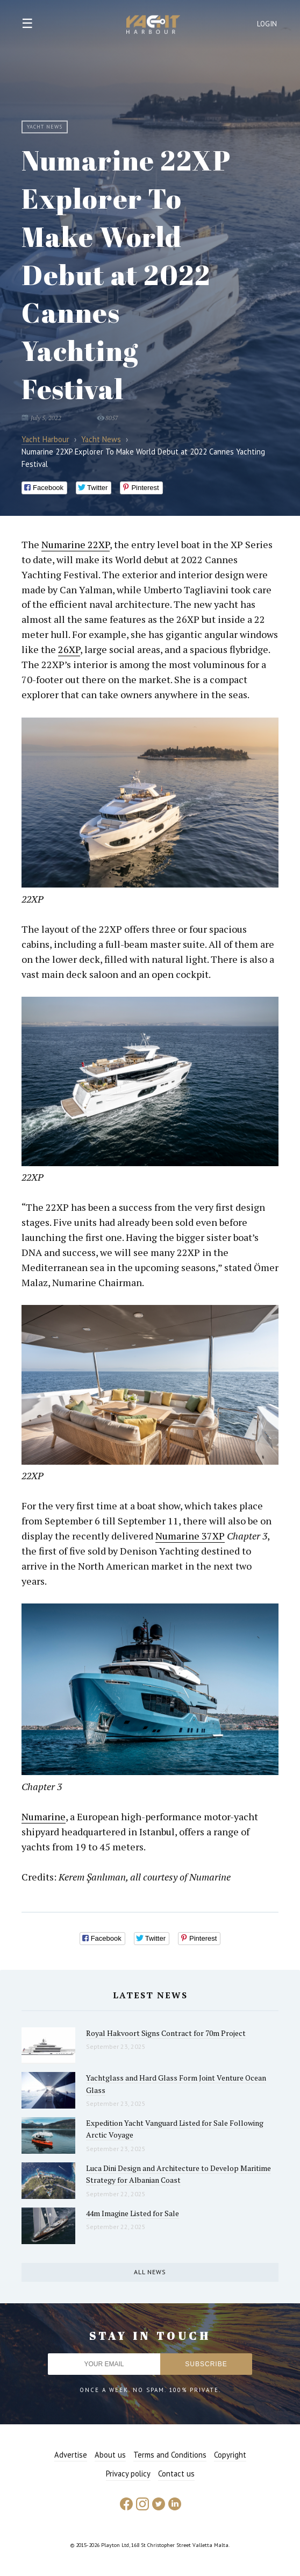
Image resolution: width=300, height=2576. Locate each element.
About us (110, 2455)
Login (267, 24)
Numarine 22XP (75, 544)
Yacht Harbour (153, 26)
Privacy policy (128, 2473)
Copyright (230, 2455)
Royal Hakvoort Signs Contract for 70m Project (166, 2033)
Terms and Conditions (169, 2455)
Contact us (176, 2473)
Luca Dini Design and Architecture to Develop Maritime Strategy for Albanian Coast (178, 2174)
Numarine (44, 1816)
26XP (69, 649)
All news (150, 2272)
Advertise (70, 2455)
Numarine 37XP (190, 1535)
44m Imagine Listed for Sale (132, 2213)
